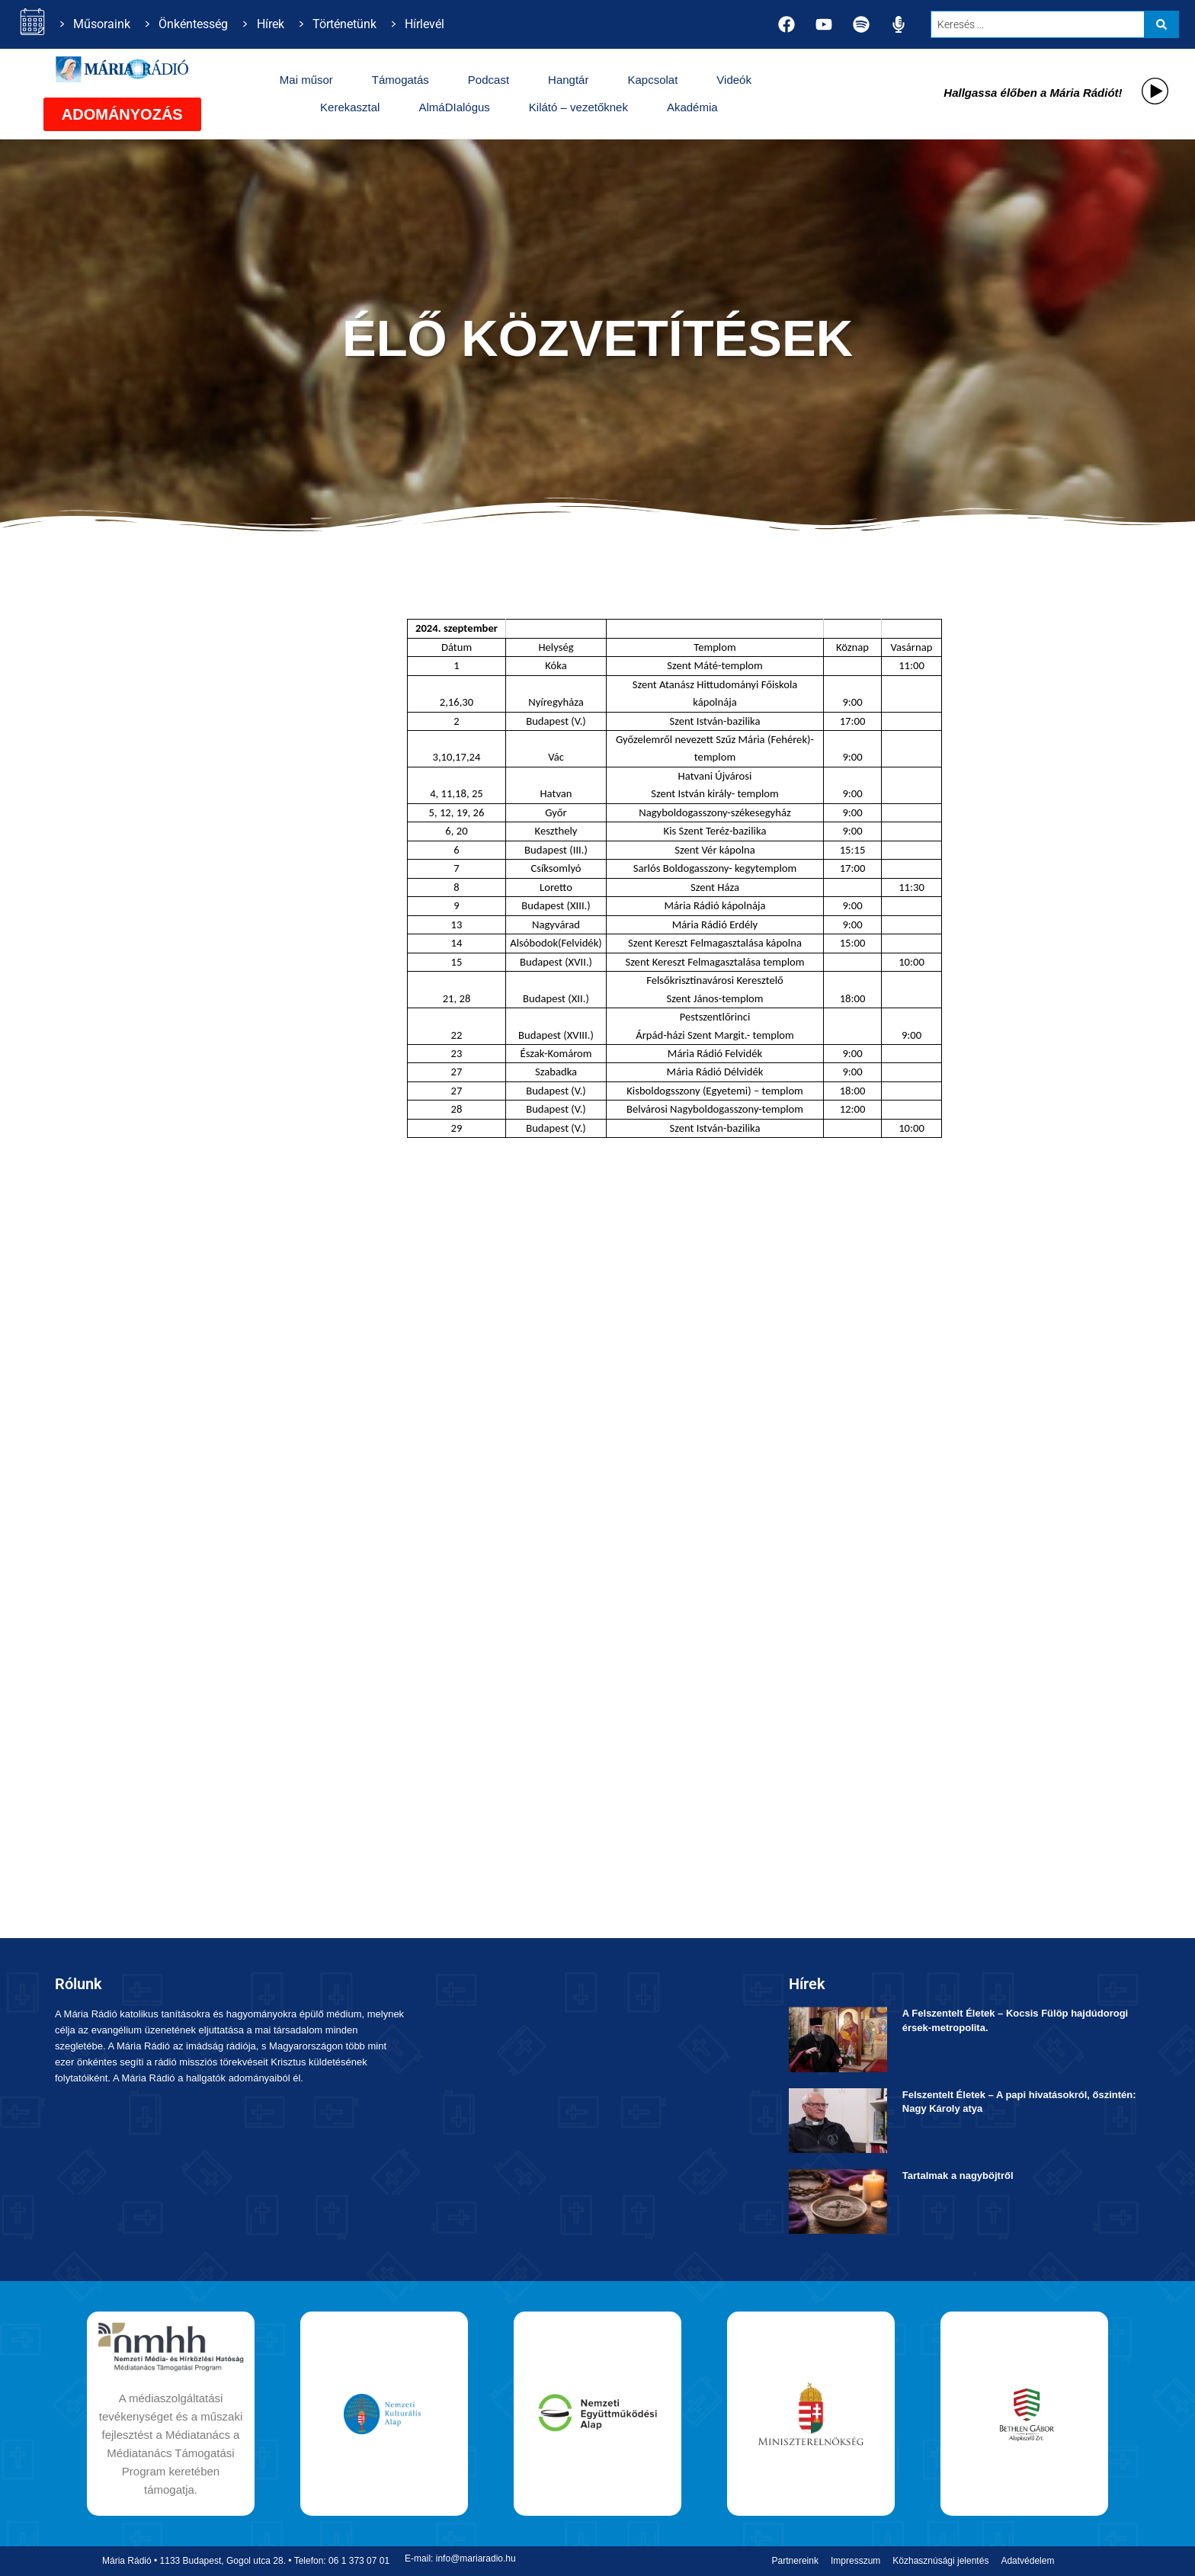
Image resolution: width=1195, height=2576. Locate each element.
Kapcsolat (652, 79)
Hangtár (568, 79)
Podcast (488, 79)
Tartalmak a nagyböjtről (958, 2175)
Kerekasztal (350, 107)
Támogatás (400, 79)
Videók (733, 79)
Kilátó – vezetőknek (578, 107)
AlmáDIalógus (453, 107)
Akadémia (692, 107)
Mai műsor (306, 79)
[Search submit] (1161, 24)
